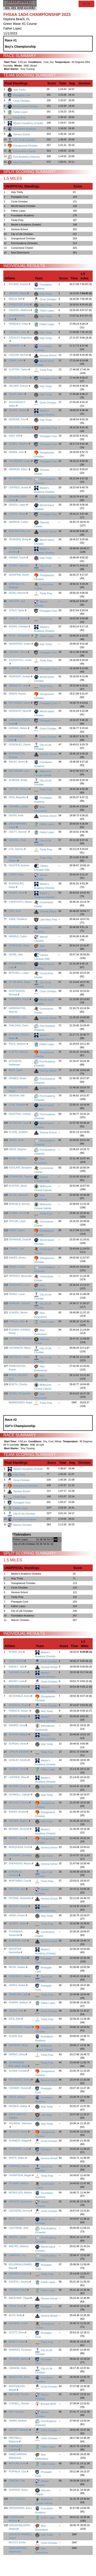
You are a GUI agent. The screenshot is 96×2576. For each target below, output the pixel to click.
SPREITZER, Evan (19, 304)
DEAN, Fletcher (17, 592)
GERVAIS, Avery (18, 1672)
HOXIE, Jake (16, 954)
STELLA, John (17, 1321)
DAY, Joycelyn (16, 2411)
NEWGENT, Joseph (19, 676)
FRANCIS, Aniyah (19, 1710)
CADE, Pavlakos (18, 919)
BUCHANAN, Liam (19, 770)
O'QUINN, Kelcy (17, 2290)
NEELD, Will (15, 299)
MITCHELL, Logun (19, 972)
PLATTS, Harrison (18, 1051)
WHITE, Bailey (17, 2157)
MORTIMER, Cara (19, 1880)
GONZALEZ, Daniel (19, 744)
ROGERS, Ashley (18, 2358)
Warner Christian (22, 1525)
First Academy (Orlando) (26, 156)
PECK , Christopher (20, 635)
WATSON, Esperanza (20, 2201)
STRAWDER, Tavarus (21, 1176)
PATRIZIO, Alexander (20, 1276)
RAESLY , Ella (16, 1666)
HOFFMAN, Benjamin (20, 1338)
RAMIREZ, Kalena (19, 2166)
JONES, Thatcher (18, 443)
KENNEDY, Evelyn (19, 2273)
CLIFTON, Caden (18, 369)
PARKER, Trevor (18, 652)
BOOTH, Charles (18, 1384)
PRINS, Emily (16, 2306)
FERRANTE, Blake (19, 945)
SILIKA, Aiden (16, 394)
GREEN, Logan (17, 504)
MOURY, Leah (16, 1681)
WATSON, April (17, 1889)
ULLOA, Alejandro (18, 1195)
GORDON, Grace (18, 2489)
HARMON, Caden (18, 522)
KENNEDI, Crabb (18, 2323)
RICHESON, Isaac (19, 1122)
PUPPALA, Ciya (17, 2471)
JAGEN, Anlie (16, 2010)
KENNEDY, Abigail (19, 2140)
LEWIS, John (16, 360)
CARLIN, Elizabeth (19, 1751)
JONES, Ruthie (17, 1985)
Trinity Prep (19, 117)
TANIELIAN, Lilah (18, 1994)
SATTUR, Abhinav (18, 789)
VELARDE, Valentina (20, 2123)
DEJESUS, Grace (18, 1705)
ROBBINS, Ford (17, 1017)
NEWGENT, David (19, 710)
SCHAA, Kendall (18, 2070)
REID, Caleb (15, 1070)
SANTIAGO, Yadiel (19, 1357)
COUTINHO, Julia (18, 2228)
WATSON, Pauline (19, 2394)
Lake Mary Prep (48, 427)
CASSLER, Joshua (19, 377)
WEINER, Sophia (18, 1820)
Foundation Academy (24, 128)
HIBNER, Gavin (17, 557)
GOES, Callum (17, 1230)
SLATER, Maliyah (18, 1734)
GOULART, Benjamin (20, 1167)
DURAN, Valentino (19, 565)
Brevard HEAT (48, 2403)
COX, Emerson (17, 2498)
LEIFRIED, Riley (18, 1777)
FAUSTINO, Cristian (20, 1113)
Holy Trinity (19, 89)
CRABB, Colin (16, 1248)
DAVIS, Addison (17, 2097)
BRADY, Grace (17, 2341)
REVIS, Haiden (17, 1967)
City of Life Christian (24, 140)
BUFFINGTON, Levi (20, 531)
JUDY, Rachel (16, 1661)
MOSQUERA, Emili (19, 1847)
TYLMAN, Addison (19, 2183)
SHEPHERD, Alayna (20, 1863)
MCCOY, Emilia (17, 2542)
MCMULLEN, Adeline (20, 2192)
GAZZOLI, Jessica (19, 2281)
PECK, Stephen (17, 1043)
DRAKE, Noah (16, 892)
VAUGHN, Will (16, 1095)
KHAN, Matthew (17, 1158)
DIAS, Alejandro (17, 797)
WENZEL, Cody (17, 840)
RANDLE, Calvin (18, 936)
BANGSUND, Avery (19, 2377)
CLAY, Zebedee (17, 1104)
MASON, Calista (18, 2237)
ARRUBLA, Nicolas (19, 1203)
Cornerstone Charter (24, 151)
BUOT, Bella (15, 2315)
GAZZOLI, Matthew (19, 310)
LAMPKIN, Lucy (17, 2255)
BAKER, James (17, 1257)
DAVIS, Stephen (17, 1149)
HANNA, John (16, 452)
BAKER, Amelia (17, 1811)
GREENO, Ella (17, 2480)
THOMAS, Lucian (18, 806)
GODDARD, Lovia (19, 2148)
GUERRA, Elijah (18, 668)
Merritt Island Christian (25, 106)
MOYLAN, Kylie (17, 2463)
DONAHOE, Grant (19, 1239)
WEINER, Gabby (18, 2106)
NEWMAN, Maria (18, 1686)
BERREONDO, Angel (20, 1402)
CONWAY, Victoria (19, 2088)
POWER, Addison (19, 2002)
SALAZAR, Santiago (20, 427)
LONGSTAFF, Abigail (20, 2027)
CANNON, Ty (16, 345)
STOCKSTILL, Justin (20, 660)
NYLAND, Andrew (18, 284)
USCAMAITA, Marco (20, 1347)
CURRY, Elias (16, 874)
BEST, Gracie (16, 2218)
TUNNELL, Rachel (19, 2403)
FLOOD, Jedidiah (18, 1132)
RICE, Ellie (14, 2018)
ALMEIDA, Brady (18, 780)
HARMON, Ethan (18, 469)
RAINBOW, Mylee (18, 2045)
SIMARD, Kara (17, 1725)
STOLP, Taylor (16, 610)
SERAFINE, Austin (19, 574)
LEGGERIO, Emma (19, 2210)
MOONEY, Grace (18, 1786)
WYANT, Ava (15, 1651)
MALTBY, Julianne (19, 2246)
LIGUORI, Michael (19, 355)
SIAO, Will (14, 435)
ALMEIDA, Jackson (19, 1303)
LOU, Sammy (16, 849)
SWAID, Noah (16, 1140)
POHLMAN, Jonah (19, 999)
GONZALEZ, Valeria (20, 1976)
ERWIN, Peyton (17, 693)
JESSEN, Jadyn (17, 1923)
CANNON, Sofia (17, 2368)
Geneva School (21, 134)
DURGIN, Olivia (17, 1743)
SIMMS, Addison (18, 2420)
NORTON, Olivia (18, 1958)
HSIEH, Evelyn (17, 1915)
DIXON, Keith (16, 815)
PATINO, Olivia (17, 2054)
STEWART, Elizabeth (20, 1855)
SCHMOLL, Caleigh (19, 1794)
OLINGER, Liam (17, 927)
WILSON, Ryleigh (18, 1906)
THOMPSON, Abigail (20, 2175)
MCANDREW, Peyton (20, 478)
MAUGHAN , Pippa (19, 2298)
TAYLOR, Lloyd (17, 1221)
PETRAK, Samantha (20, 1898)
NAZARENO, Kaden (20, 643)
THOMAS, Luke (18, 332)
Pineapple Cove (22, 95)
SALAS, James (17, 761)
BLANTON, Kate (18, 1940)
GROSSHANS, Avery (20, 2508)
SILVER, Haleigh (18, 1716)
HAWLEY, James (18, 618)
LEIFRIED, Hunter (19, 487)
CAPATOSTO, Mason (20, 901)
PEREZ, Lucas (17, 1294)
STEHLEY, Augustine (20, 337)
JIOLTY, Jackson (18, 831)
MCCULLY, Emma (18, 1802)
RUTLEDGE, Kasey (19, 702)
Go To (86, 3)
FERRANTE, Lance (19, 1285)
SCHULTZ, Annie (18, 2131)
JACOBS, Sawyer (18, 385)
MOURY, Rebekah (19, 2429)
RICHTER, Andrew (19, 865)
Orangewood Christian (25, 145)
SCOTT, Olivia (16, 2332)
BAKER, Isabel (17, 1838)
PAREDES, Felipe (18, 323)
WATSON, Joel (17, 601)
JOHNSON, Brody (19, 539)
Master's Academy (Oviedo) (28, 123)
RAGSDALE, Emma (20, 2079)
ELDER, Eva (15, 2036)
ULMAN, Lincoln (17, 1213)
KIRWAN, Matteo (18, 728)
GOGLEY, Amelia (18, 1760)
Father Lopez (20, 112)
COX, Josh (14, 911)
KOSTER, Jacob (18, 1185)
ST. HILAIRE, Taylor (19, 982)
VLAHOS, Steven (18, 1312)
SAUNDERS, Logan (20, 461)
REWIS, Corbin (17, 1266)
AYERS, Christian (18, 626)
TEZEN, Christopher (20, 1393)
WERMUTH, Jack (18, 685)
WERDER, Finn (17, 419)
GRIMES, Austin (17, 1078)
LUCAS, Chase (17, 513)
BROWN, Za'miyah (19, 1829)
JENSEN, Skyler (18, 293)
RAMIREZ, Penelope (20, 2349)
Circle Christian (21, 100)
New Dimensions (22, 162)
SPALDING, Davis (18, 1025)
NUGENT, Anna (17, 1769)
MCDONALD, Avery (19, 1696)
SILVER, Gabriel (18, 410)
